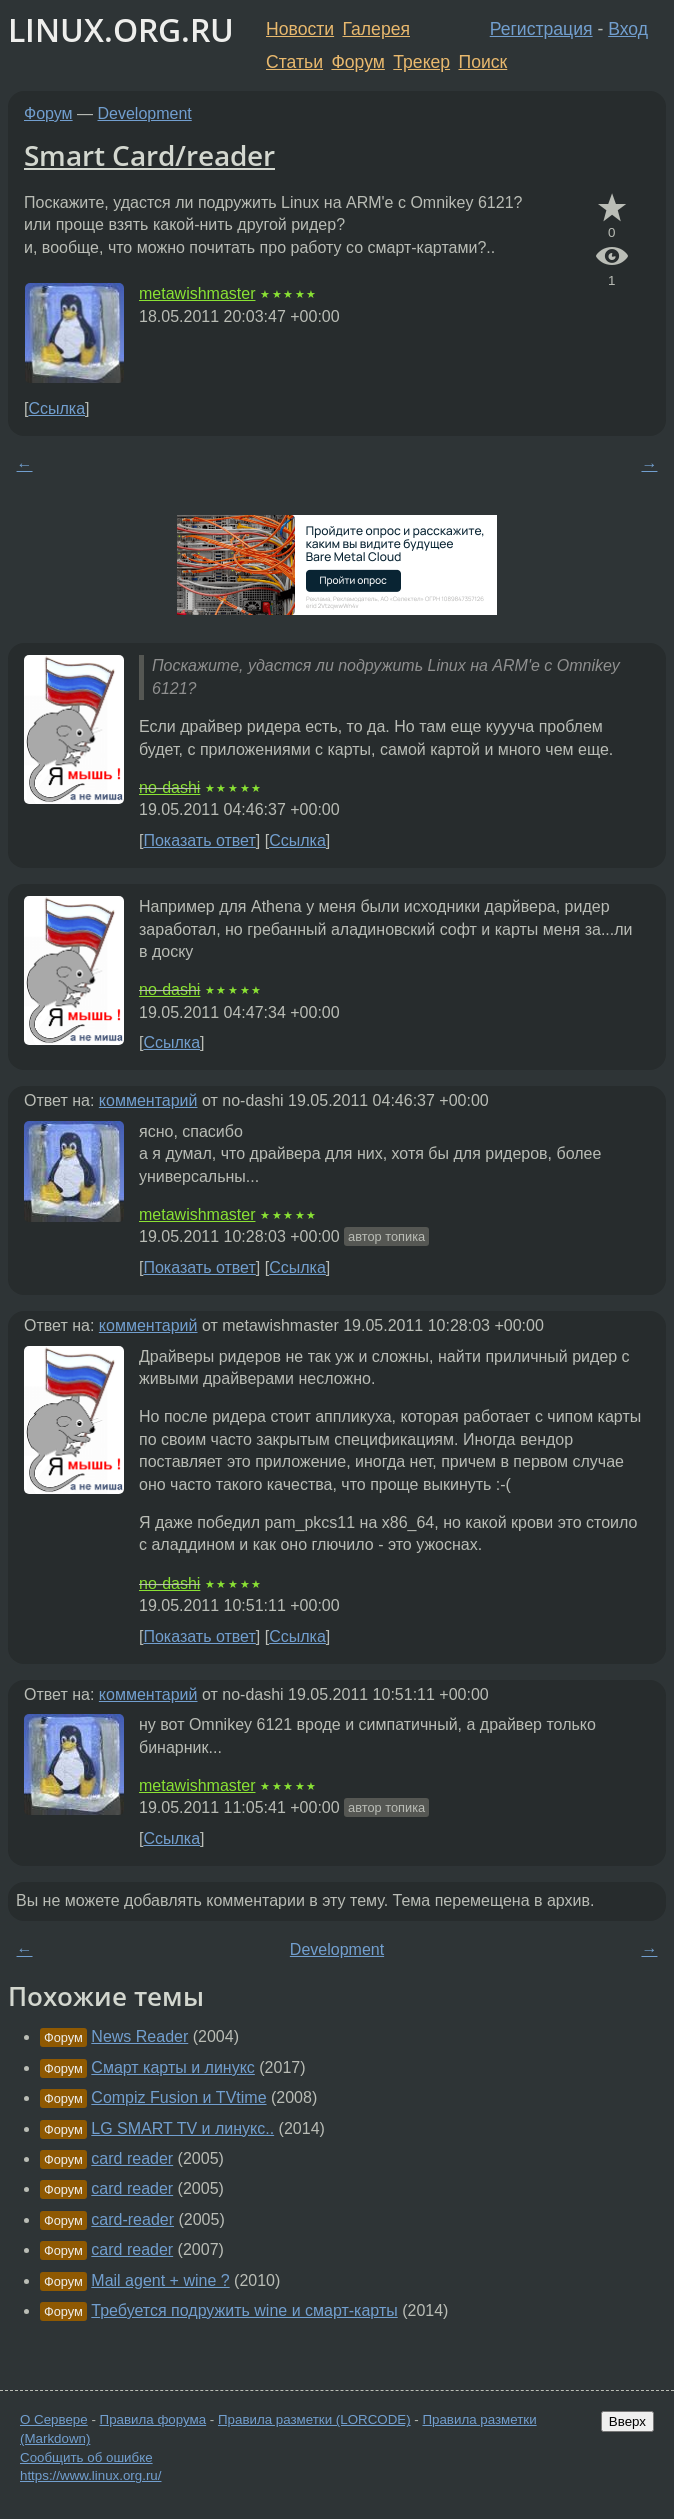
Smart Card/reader (149, 155)
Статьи (294, 62)
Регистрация (541, 29)
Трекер (421, 62)
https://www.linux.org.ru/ (90, 2475)
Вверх (627, 2421)
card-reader (132, 2219)
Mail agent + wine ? (160, 2280)
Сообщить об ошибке (86, 2457)
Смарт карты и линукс (173, 2067)
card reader (132, 2158)
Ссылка (56, 408)
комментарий (148, 1100)
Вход (628, 29)
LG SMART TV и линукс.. (182, 2128)
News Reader (139, 2036)
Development (145, 113)
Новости (300, 29)
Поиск (483, 62)
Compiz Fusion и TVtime (178, 2097)
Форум (357, 62)
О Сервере (54, 2419)
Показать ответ (199, 840)
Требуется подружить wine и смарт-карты (244, 2310)
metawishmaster (197, 293)
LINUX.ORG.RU (121, 29)
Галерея (376, 29)
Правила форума (153, 2419)
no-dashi (169, 787)
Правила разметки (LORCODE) (314, 2419)
